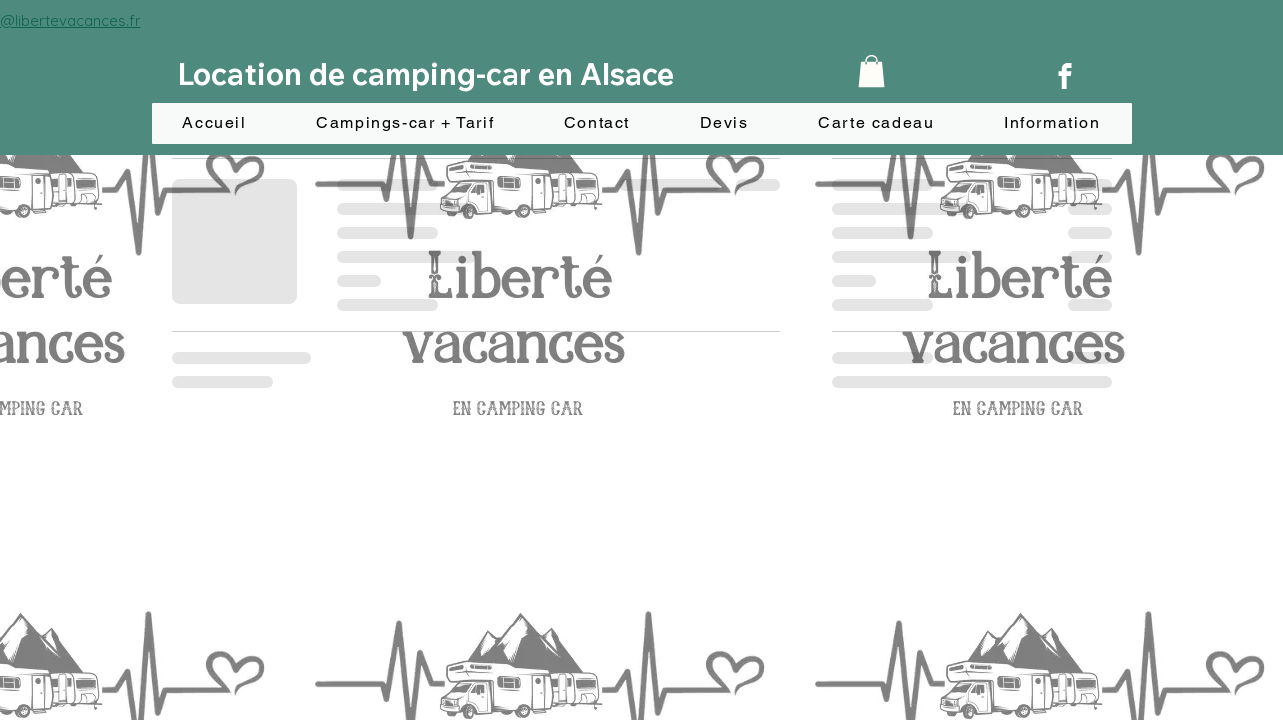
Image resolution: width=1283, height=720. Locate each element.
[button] (871, 71)
